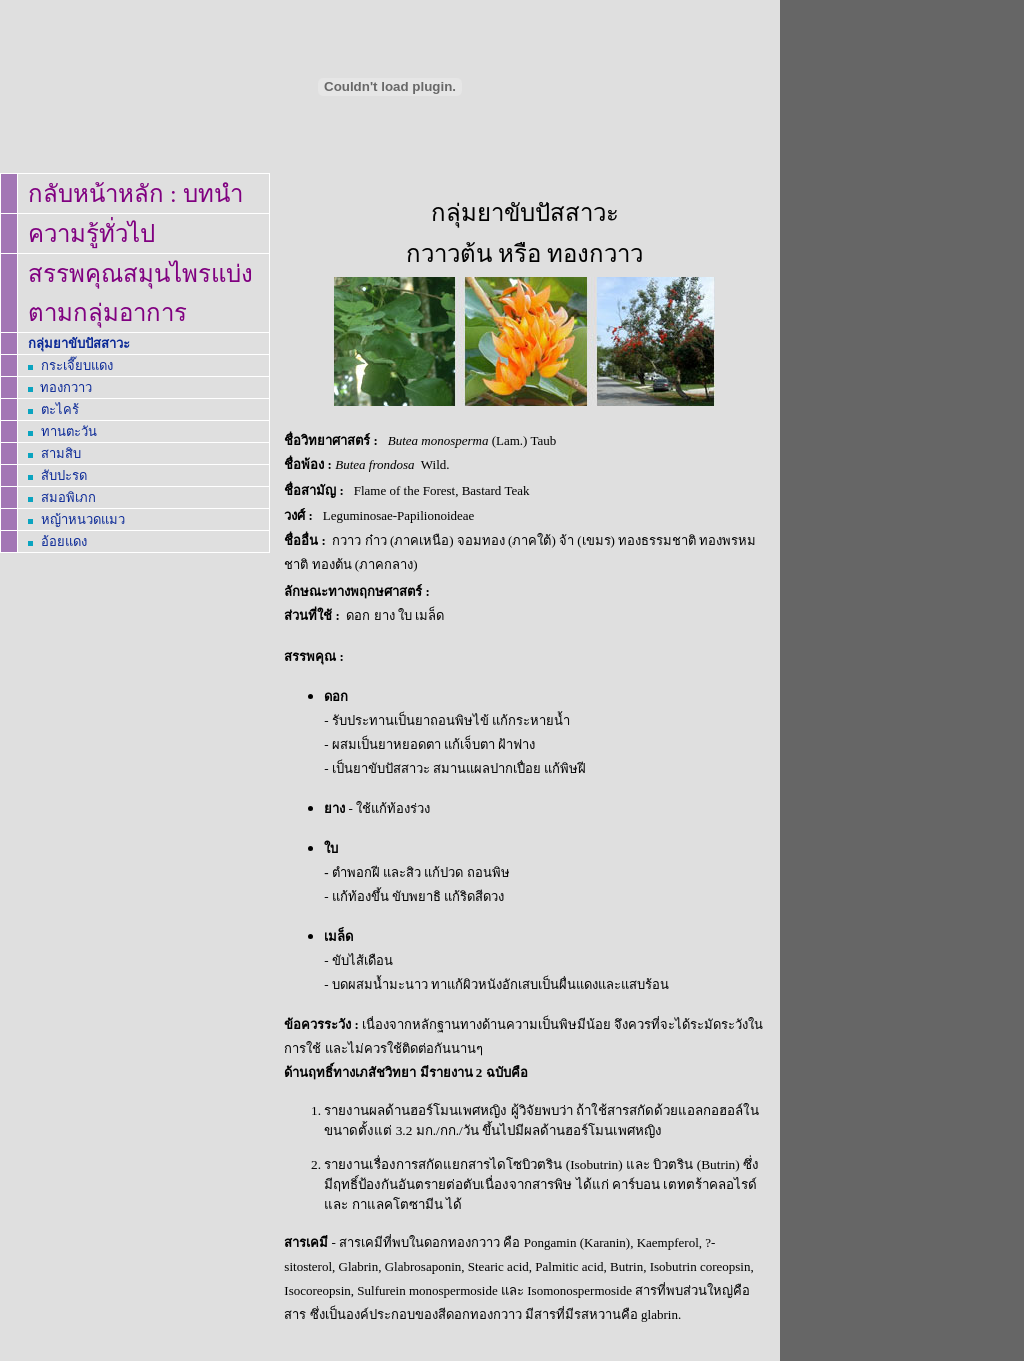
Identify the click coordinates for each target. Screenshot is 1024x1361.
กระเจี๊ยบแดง (77, 365)
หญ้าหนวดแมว (83, 519)
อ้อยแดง (64, 541)
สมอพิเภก (68, 497)
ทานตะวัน (69, 431)
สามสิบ (61, 453)
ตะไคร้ (60, 409)
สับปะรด (64, 475)
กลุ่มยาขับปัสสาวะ (79, 343)
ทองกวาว (66, 387)
